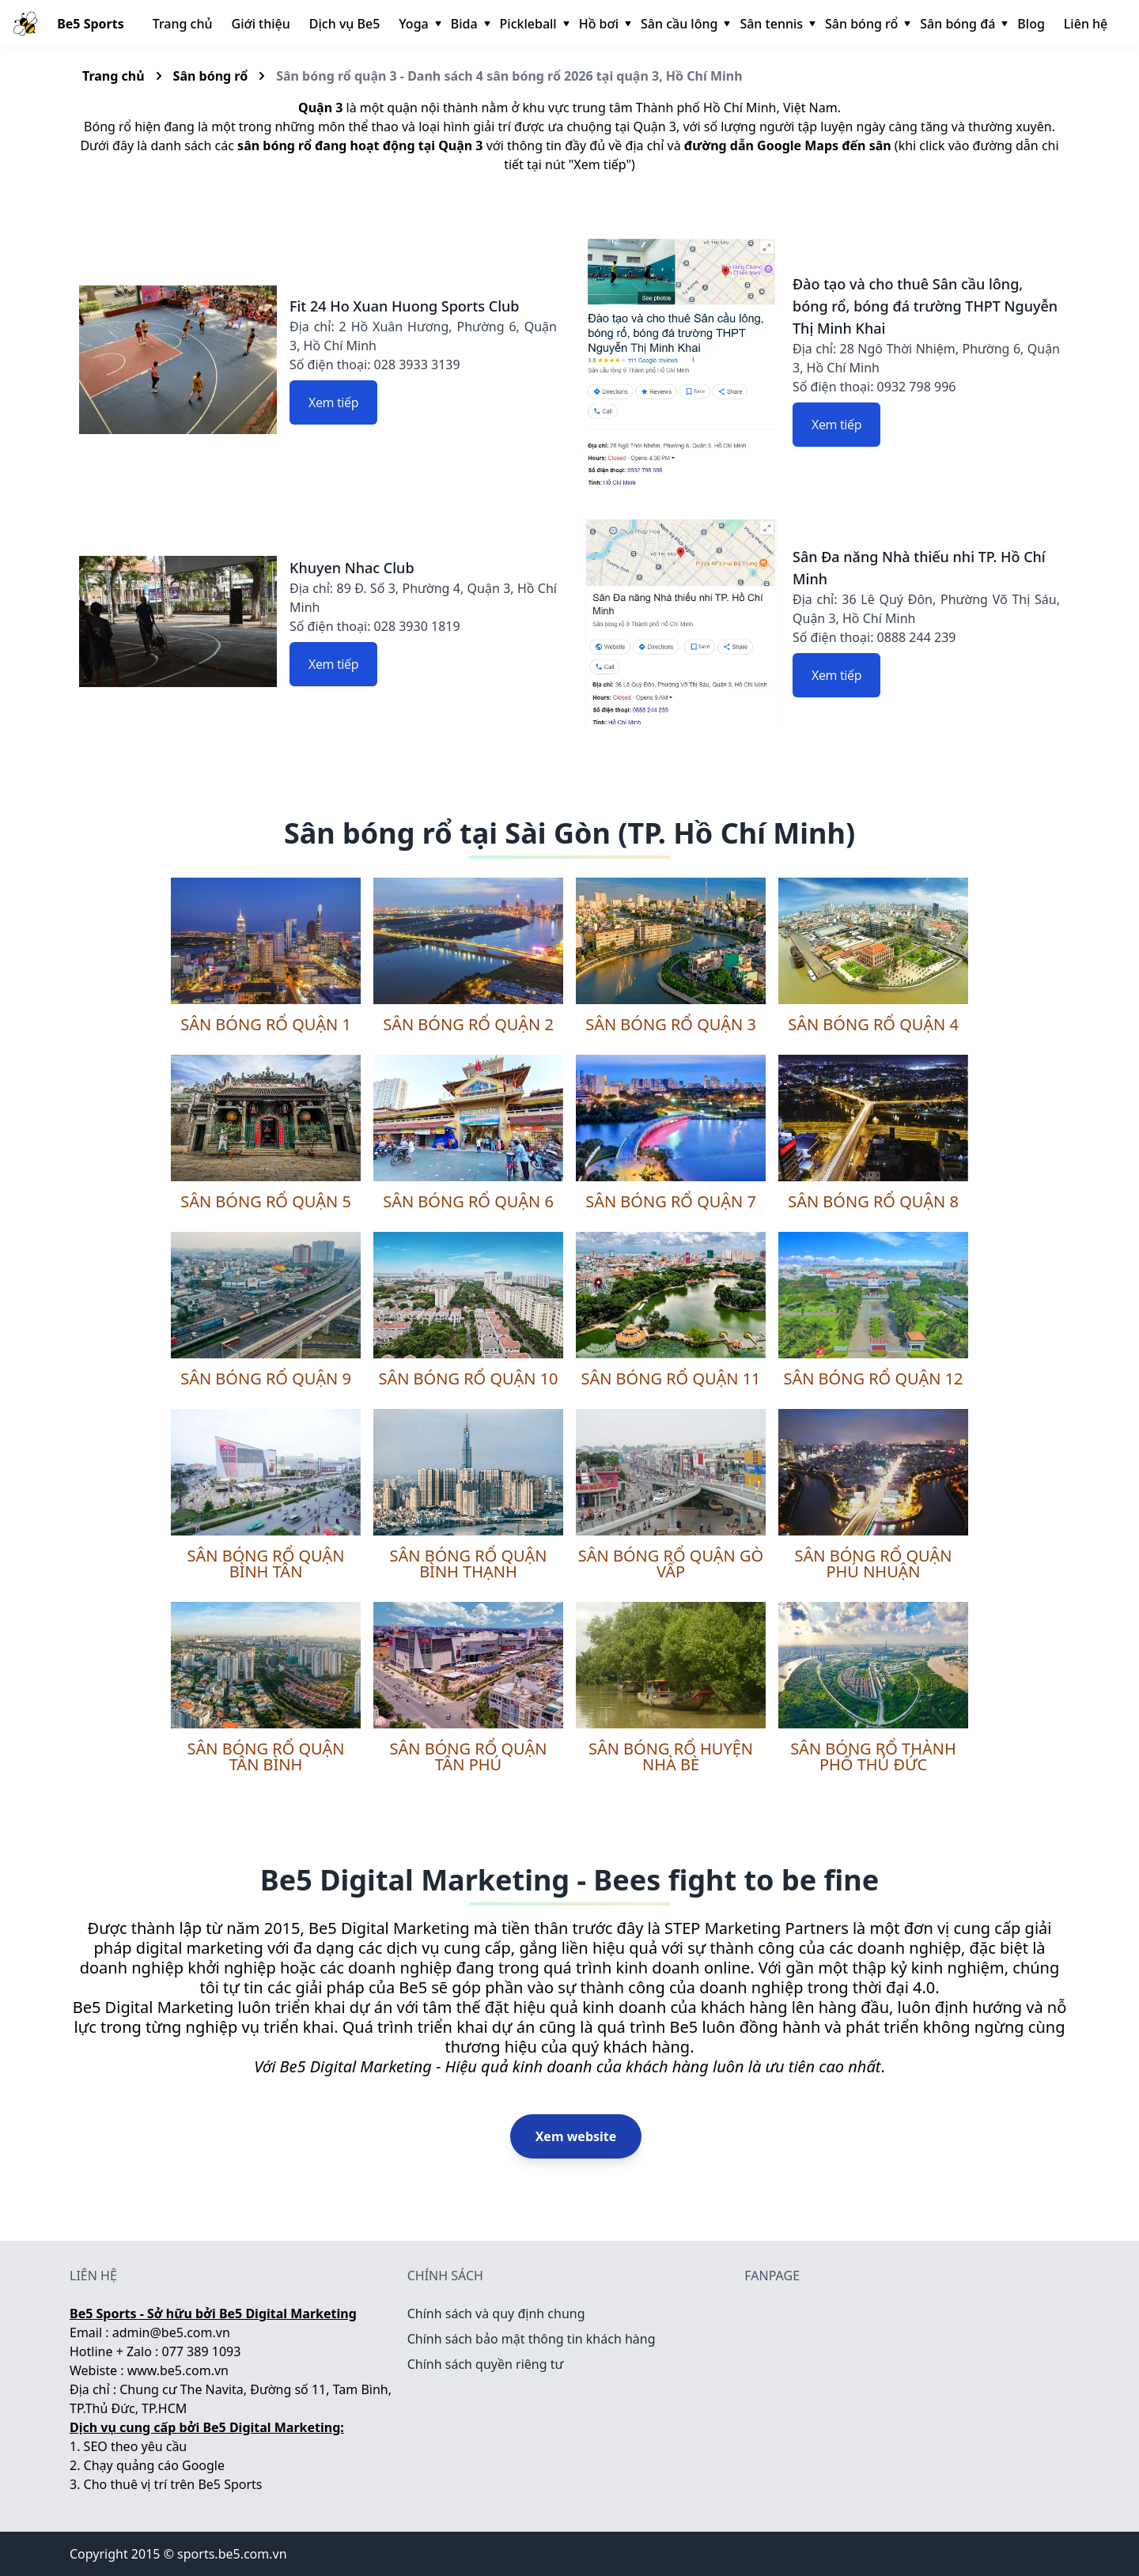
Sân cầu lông (684, 23)
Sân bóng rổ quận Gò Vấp (670, 1563)
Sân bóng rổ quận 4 (873, 1024)
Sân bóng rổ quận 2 (468, 1024)
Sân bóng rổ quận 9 (265, 1378)
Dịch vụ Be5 (344, 23)
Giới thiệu (261, 23)
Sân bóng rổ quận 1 (265, 1024)
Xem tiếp (333, 402)
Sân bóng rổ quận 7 (670, 1201)
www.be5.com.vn (178, 2370)
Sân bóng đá (962, 23)
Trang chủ (183, 23)
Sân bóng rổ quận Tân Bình (265, 1756)
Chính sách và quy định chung (496, 2313)
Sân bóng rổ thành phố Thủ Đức (873, 1756)
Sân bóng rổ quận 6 (468, 1201)
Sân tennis (776, 23)
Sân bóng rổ (866, 23)
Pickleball (533, 23)
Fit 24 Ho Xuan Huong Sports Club (404, 306)
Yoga (418, 23)
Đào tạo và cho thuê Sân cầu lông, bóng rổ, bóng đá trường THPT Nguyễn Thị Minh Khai (925, 306)
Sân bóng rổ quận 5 (265, 1201)
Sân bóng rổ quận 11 (670, 1378)
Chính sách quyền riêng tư (485, 2364)
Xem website (576, 2136)
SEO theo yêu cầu (135, 2446)
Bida (469, 23)
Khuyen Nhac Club (351, 567)
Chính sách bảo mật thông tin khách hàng (531, 2338)
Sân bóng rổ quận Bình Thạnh (468, 1563)
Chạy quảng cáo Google (154, 2465)
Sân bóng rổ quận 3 (670, 1024)
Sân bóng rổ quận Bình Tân (265, 1563)
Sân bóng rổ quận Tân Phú (468, 1756)
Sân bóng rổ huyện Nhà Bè (670, 1756)
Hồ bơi (603, 23)
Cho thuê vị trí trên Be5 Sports (173, 2484)
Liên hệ (1085, 23)
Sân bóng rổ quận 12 (873, 1378)
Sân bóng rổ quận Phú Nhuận (873, 1563)
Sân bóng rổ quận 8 (873, 1201)
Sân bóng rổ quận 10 (468, 1378)
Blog (1030, 23)
